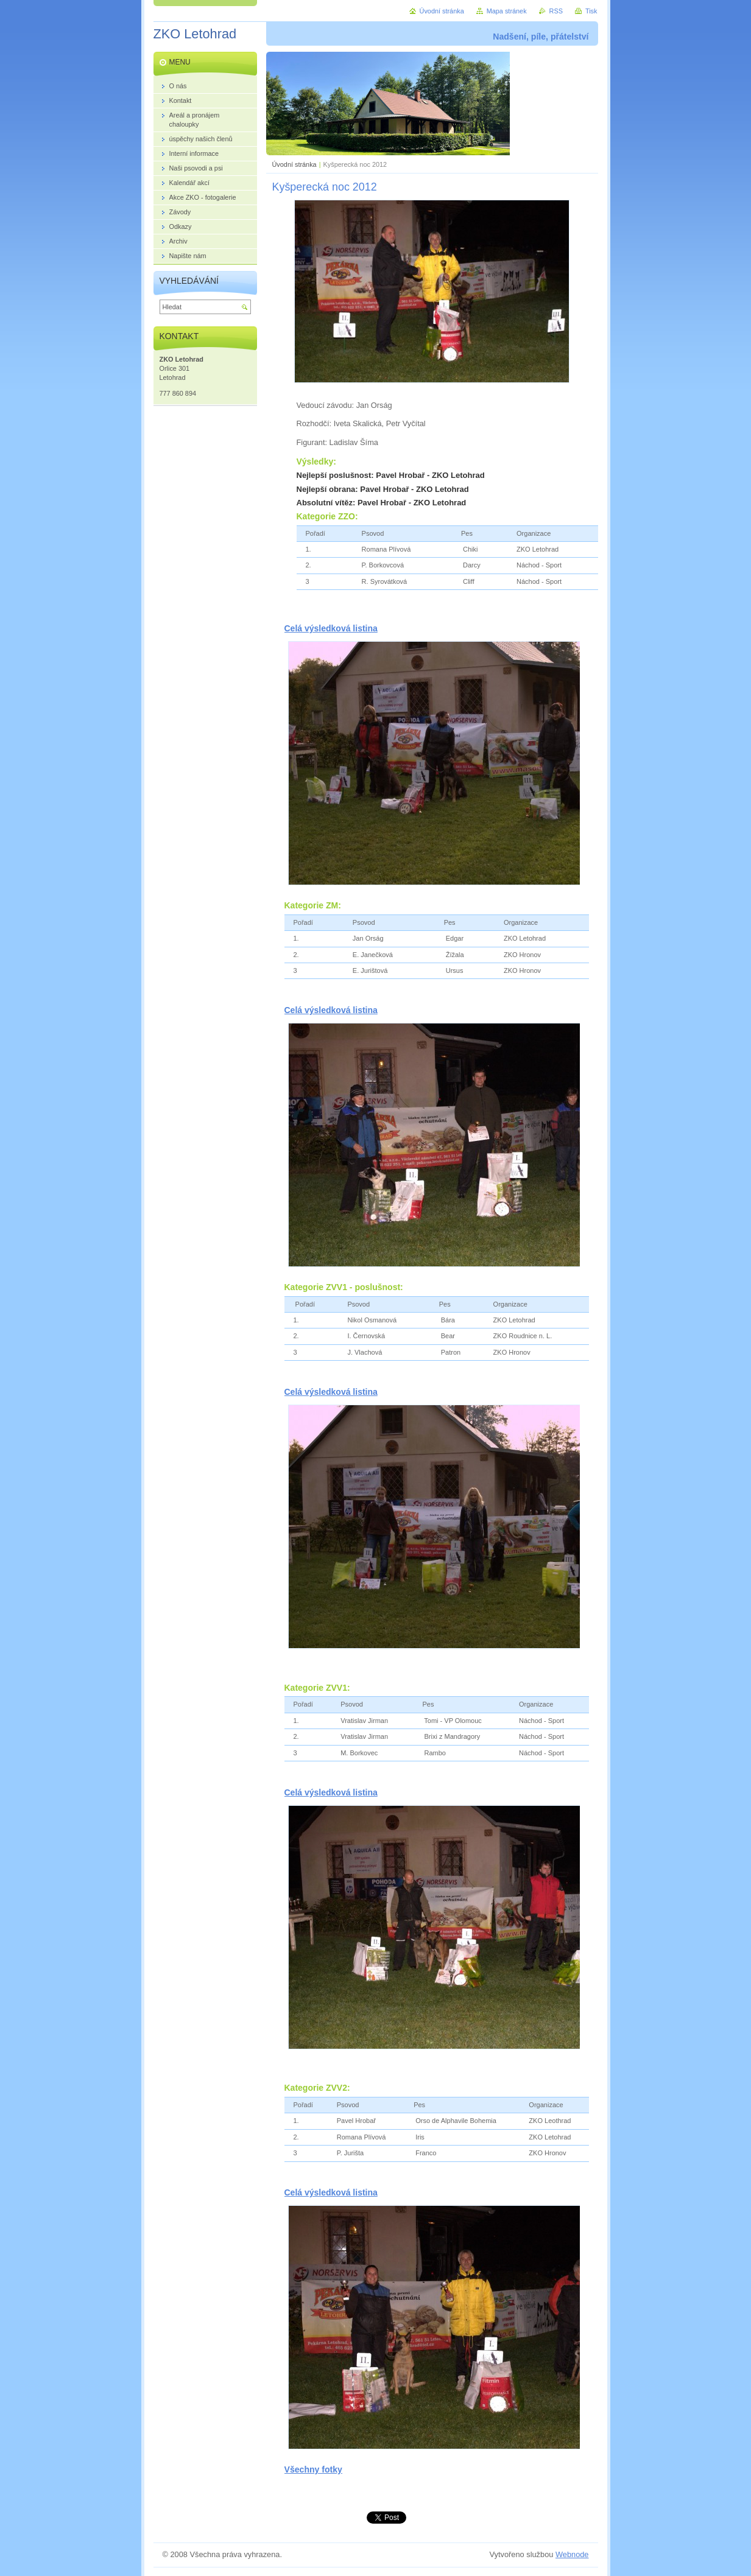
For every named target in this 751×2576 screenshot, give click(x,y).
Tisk (591, 11)
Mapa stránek (507, 11)
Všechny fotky (313, 2469)
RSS (556, 11)
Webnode (572, 2554)
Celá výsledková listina (331, 628)
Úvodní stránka (294, 164)
